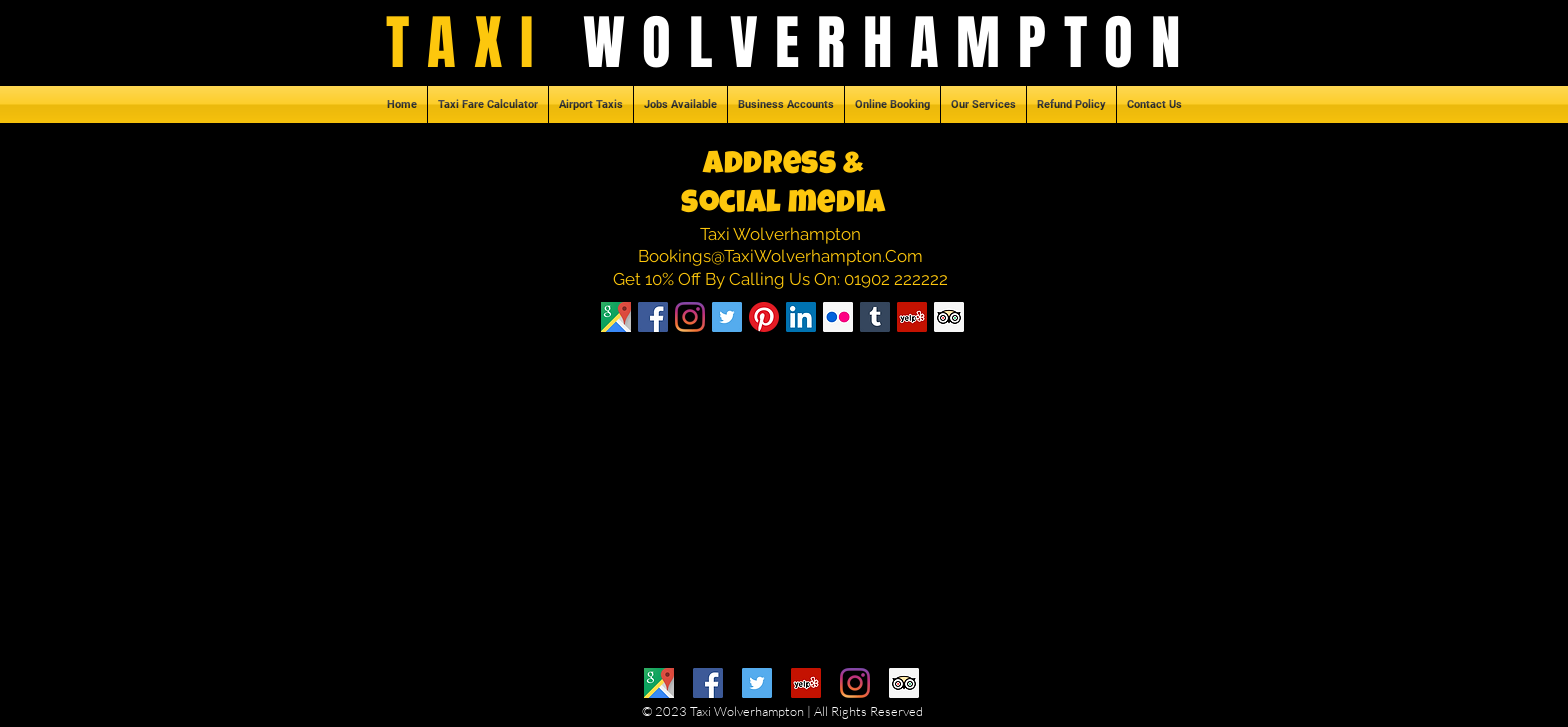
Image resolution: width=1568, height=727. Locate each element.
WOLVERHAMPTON (890, 43)
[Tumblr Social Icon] (875, 317)
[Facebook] (653, 317)
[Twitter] (757, 683)
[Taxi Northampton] (616, 317)
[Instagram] (690, 317)
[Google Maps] (659, 683)
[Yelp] (806, 683)
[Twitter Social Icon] (727, 317)
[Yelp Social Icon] (912, 317)
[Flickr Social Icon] (838, 317)
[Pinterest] (764, 317)
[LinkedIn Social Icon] (801, 317)
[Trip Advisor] (904, 683)
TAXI (484, 43)
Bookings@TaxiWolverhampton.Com (780, 256)
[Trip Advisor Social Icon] (949, 317)
